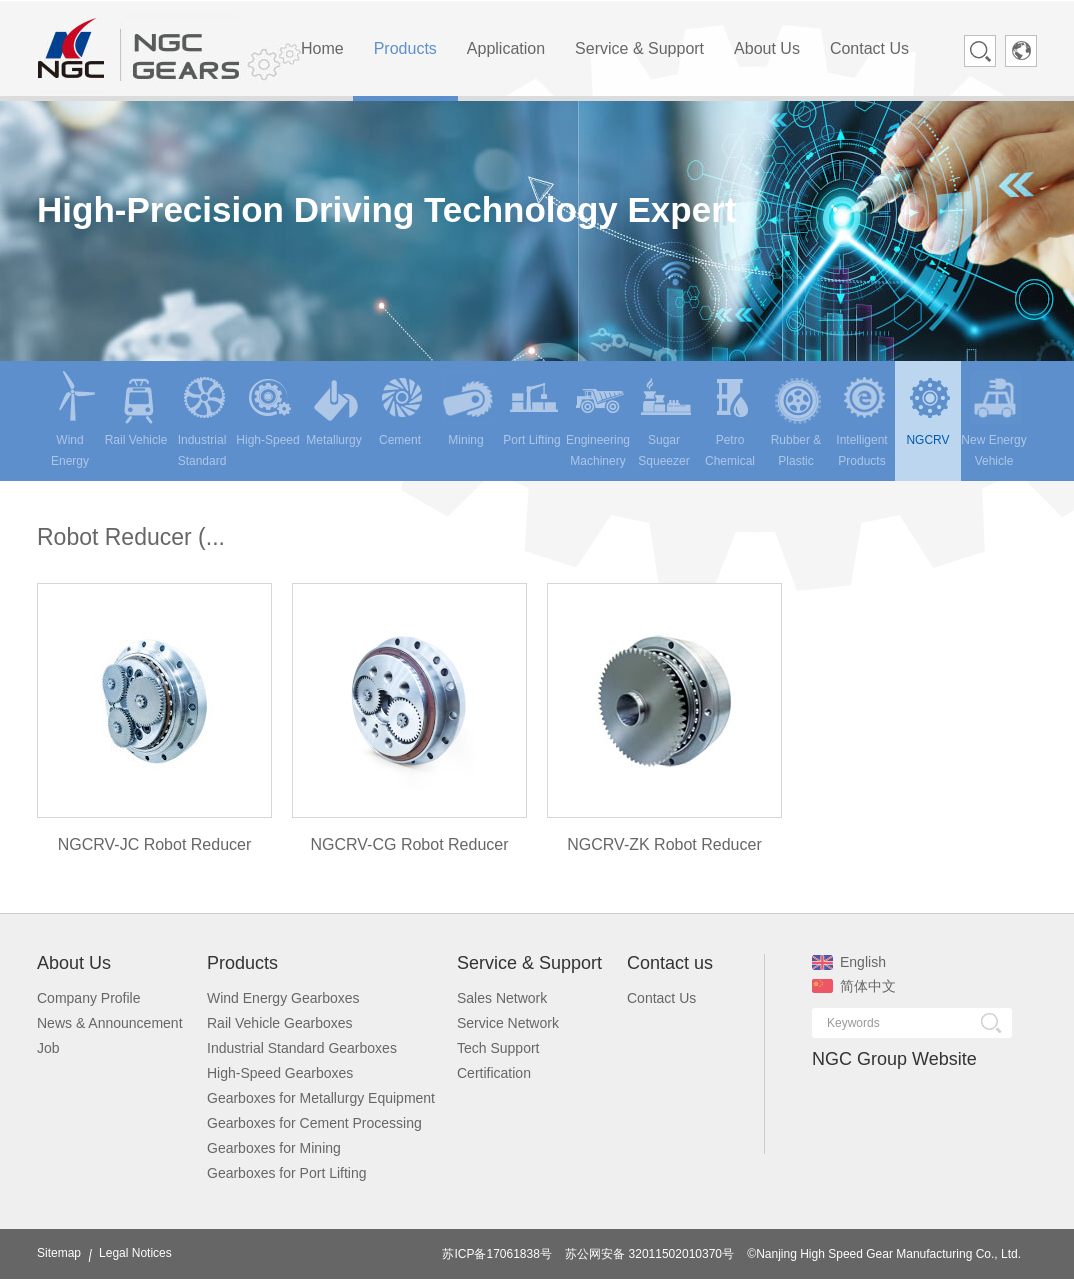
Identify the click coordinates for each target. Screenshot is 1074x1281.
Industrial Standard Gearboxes (302, 1048)
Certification (494, 1073)
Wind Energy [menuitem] (72, 419)
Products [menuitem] (405, 48)
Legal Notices (135, 1253)
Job (48, 1048)
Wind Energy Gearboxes (283, 998)
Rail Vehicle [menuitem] (136, 409)
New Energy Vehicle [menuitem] (993, 419)
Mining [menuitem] (468, 409)
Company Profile (89, 998)
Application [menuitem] (506, 48)
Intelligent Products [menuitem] (862, 419)
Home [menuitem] (322, 48)
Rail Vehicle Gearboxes (280, 1023)
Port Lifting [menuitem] (531, 409)
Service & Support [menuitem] (639, 48)
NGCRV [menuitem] (930, 409)
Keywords (853, 1023)
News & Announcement (110, 1023)
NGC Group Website (894, 1059)
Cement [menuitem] (402, 409)
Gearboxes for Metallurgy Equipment (321, 1098)
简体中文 (854, 986)
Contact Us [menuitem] (869, 48)
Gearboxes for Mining (274, 1148)
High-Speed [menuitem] (267, 409)
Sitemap (59, 1253)
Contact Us (661, 998)
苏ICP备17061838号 (496, 1254)
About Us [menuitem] (767, 48)
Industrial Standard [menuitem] (203, 419)
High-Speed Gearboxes (280, 1073)
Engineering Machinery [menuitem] (598, 419)
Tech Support (498, 1048)
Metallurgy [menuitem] (333, 409)
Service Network (508, 1023)
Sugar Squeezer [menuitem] (664, 419)
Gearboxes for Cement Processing (314, 1123)
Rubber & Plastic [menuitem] (797, 419)
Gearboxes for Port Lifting (287, 1173)
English (849, 962)
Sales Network (502, 998)
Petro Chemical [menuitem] (731, 419)
